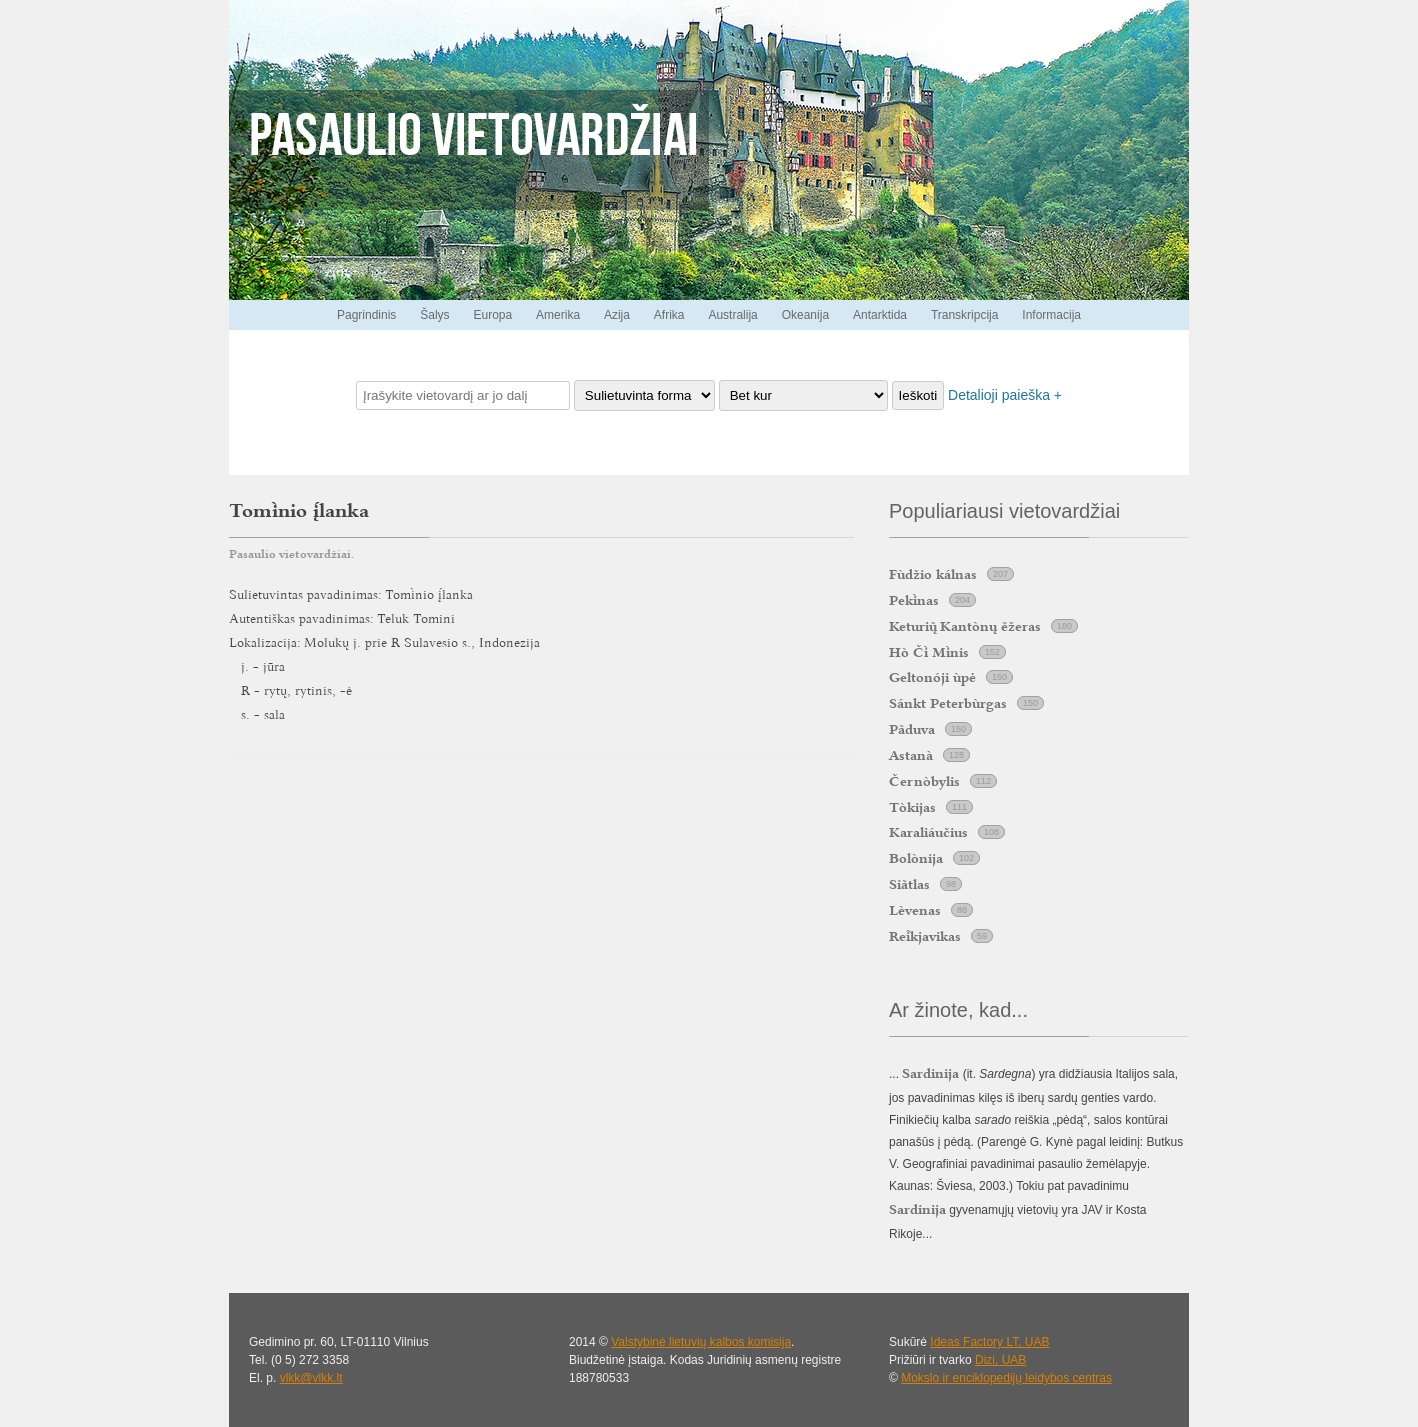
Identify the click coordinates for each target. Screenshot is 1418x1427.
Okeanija (805, 315)
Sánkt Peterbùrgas (948, 703)
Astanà (911, 755)
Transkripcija (965, 315)
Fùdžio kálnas (933, 574)
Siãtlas (909, 884)
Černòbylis (924, 781)
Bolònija (916, 858)
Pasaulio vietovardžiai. (291, 554)
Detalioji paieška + (1005, 395)
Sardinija (917, 1209)
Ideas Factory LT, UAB (989, 1342)
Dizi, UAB (1000, 1360)
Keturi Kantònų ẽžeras (965, 626)
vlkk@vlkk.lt (311, 1378)
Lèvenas (915, 910)
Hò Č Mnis (929, 652)
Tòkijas (912, 807)
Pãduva (912, 729)
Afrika (669, 315)
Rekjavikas (925, 936)
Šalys (434, 315)
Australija (732, 315)
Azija (617, 315)
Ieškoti (918, 395)
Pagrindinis (366, 315)
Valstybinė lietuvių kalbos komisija (701, 1342)
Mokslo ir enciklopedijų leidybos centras (1006, 1378)
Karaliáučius (928, 832)
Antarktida (880, 315)
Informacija (1051, 315)
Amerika (558, 315)
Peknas (914, 600)
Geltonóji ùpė (932, 677)
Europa (492, 315)
